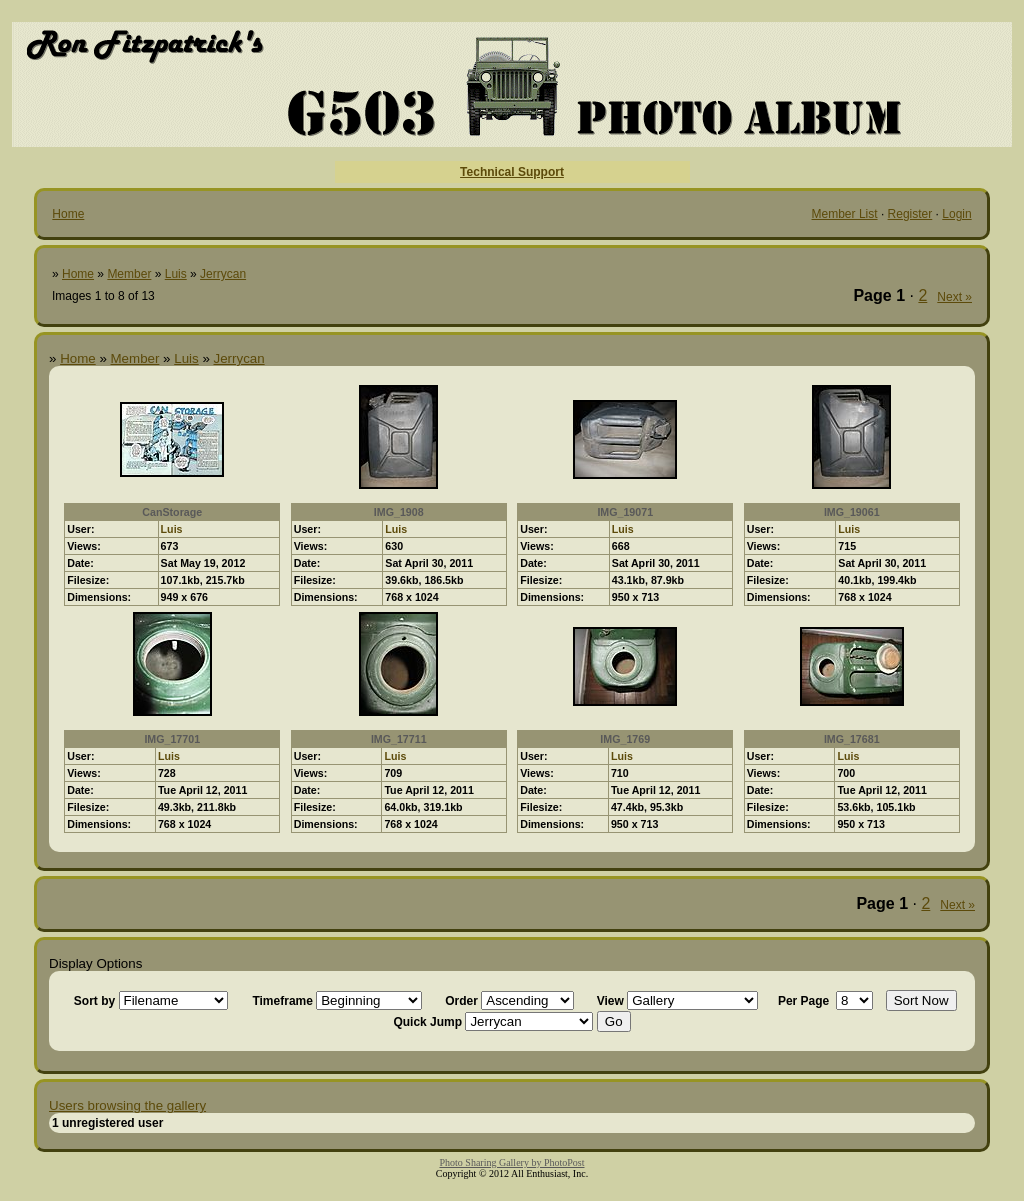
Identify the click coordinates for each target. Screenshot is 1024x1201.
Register (910, 214)
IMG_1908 (399, 512)
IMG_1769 (625, 739)
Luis (176, 274)
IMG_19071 (625, 512)
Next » (954, 297)
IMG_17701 (172, 739)
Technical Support (512, 172)
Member (129, 274)
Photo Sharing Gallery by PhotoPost (511, 1162)
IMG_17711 (399, 739)
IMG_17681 (852, 739)
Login (956, 214)
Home (68, 214)
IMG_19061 (852, 512)
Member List (845, 214)
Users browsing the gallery (127, 1105)
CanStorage (172, 512)
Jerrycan (223, 274)
